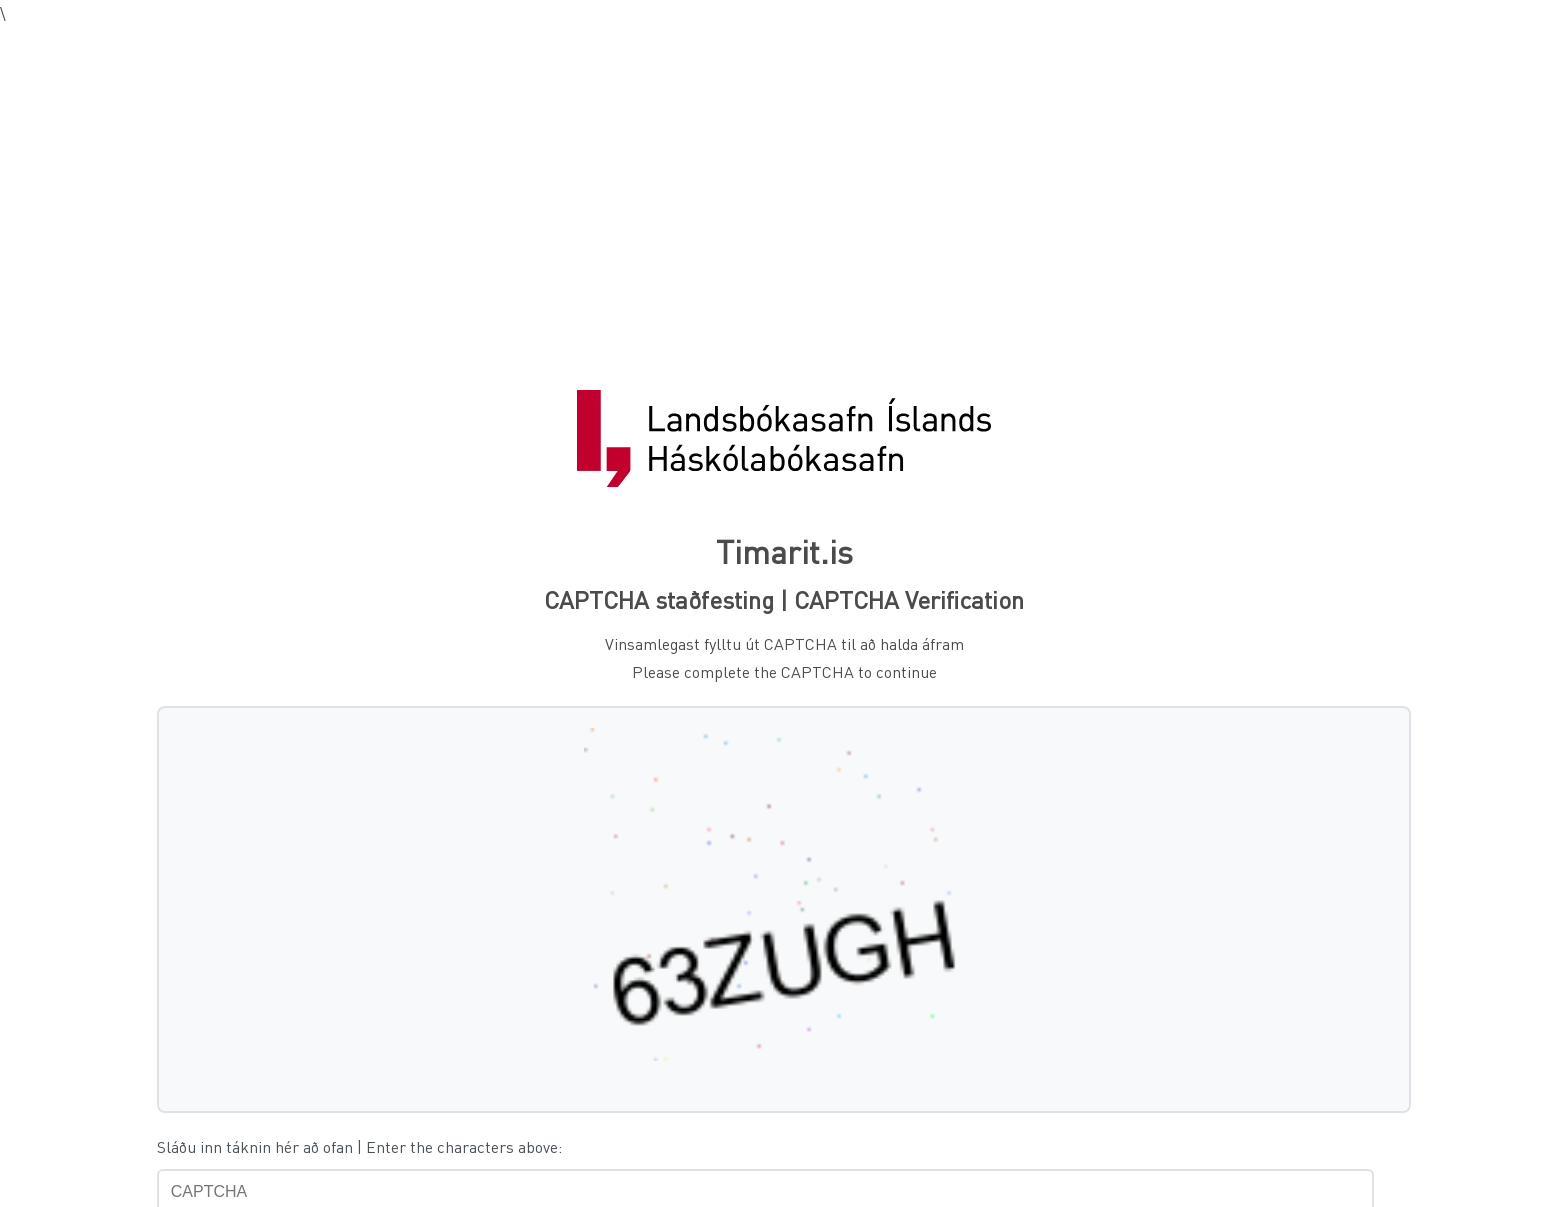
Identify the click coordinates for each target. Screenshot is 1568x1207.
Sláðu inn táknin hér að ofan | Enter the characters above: (359, 1146)
